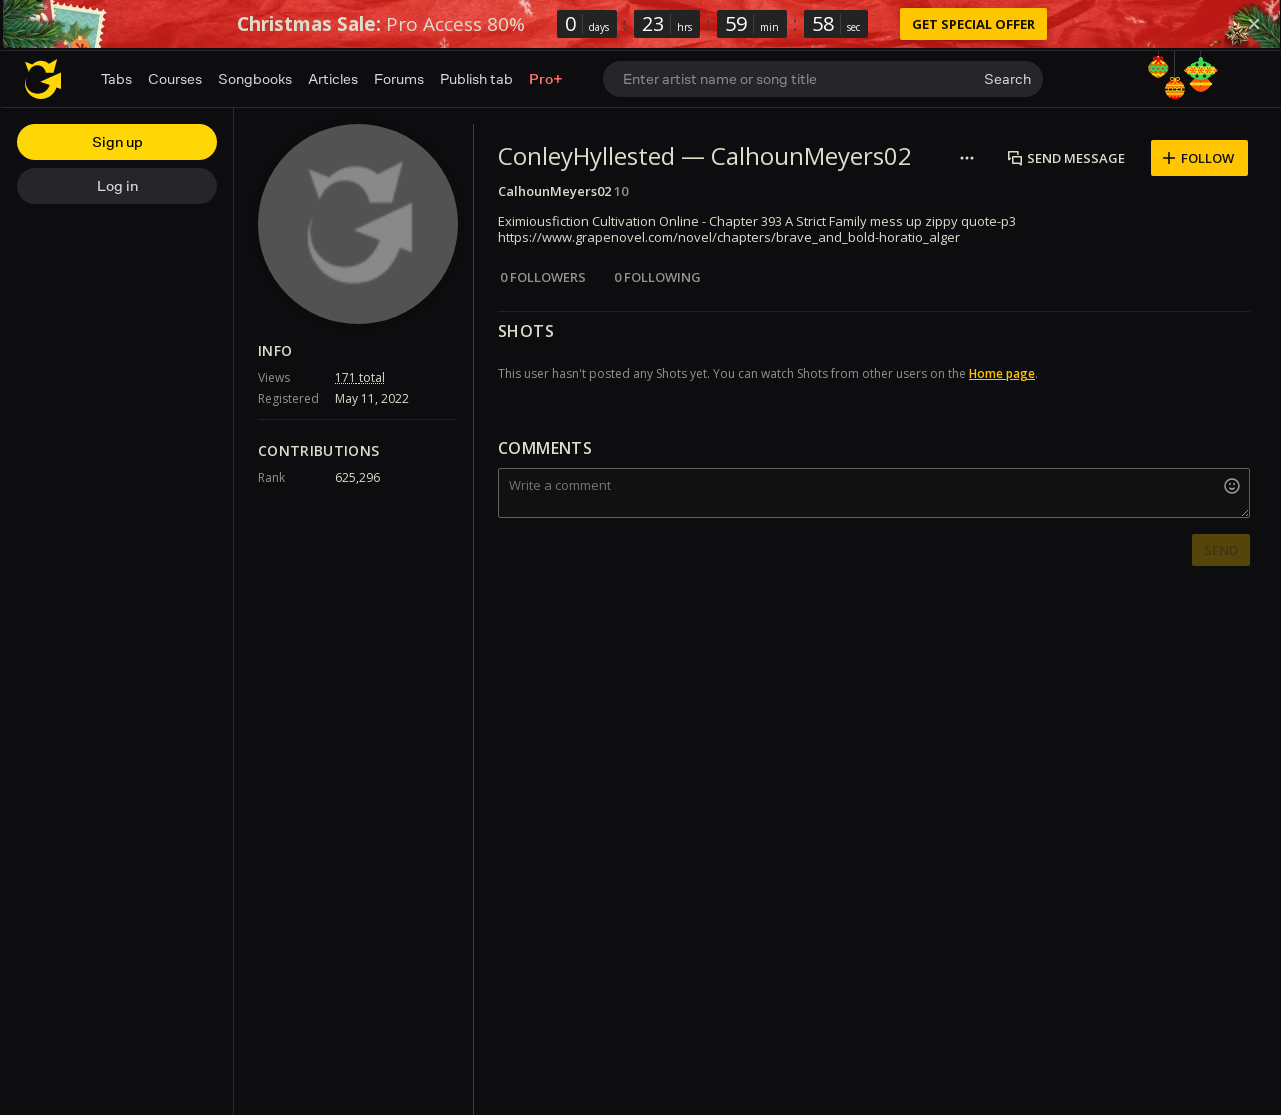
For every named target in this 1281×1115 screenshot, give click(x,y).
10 (621, 191)
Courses (175, 78)
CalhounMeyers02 (554, 191)
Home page (1002, 373)
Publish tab (476, 78)
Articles (333, 78)
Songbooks (255, 78)
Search (1007, 78)
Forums (399, 78)
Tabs (116, 78)
